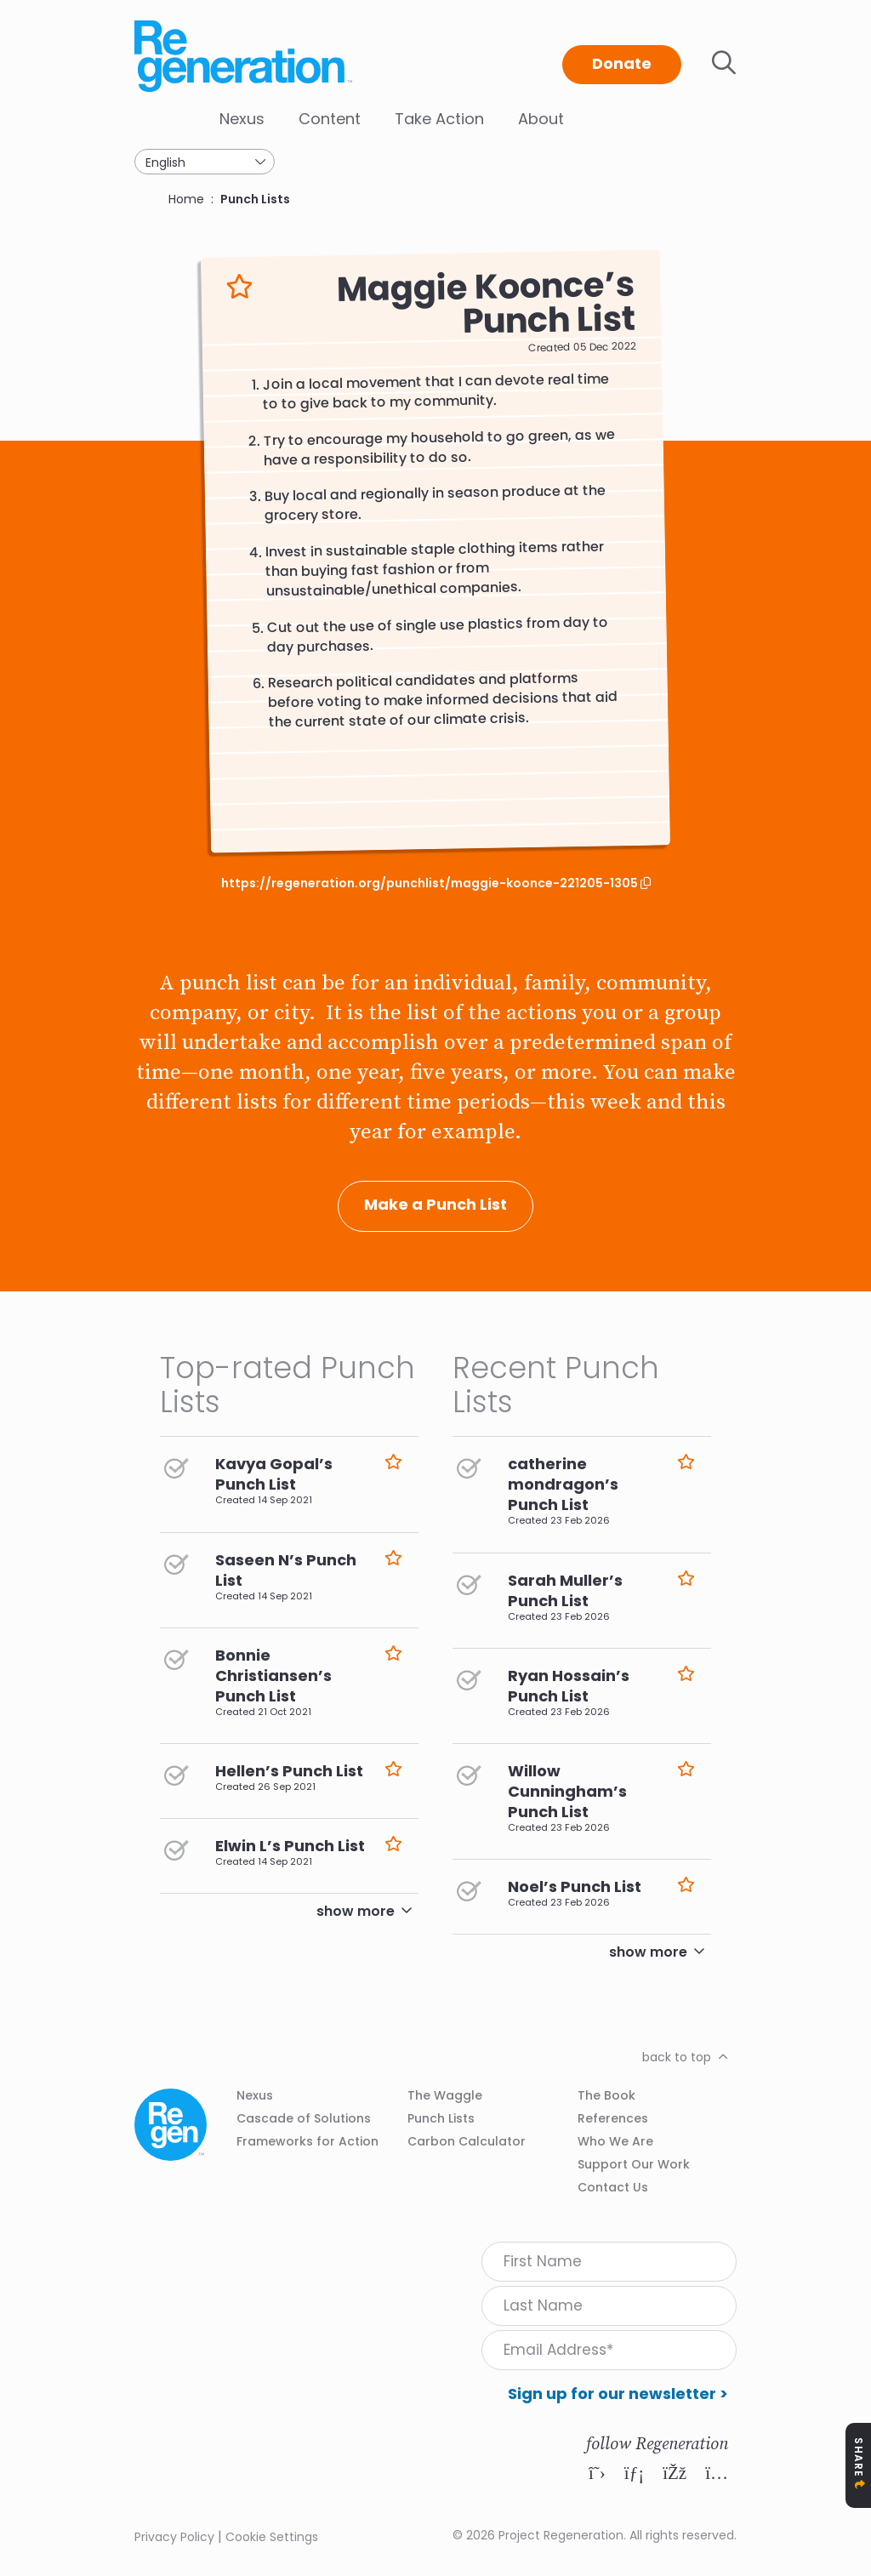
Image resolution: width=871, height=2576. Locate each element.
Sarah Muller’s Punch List (565, 1590)
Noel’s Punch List (574, 1886)
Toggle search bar (724, 62)
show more (355, 1911)
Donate (622, 63)
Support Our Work (634, 2164)
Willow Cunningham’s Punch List (567, 1791)
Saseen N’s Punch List (285, 1570)
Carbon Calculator (466, 2141)
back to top (676, 2057)
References (613, 2118)
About (541, 118)
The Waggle (444, 2095)
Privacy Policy (174, 2536)
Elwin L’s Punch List (290, 1845)
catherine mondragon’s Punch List (563, 1484)
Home (186, 199)
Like (239, 287)
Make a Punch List (435, 1204)
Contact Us (613, 2187)
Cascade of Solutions (303, 2118)
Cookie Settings (271, 2536)
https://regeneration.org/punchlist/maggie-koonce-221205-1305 (430, 883)
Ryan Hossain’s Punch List (568, 1686)
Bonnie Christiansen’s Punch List (273, 1675)
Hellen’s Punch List (289, 1770)
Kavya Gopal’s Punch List (274, 1474)
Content (330, 118)
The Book (606, 2095)
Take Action (439, 118)
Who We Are (615, 2141)
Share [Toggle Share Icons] (858, 2457)
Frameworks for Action (307, 2141)
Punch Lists (255, 199)
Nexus (242, 118)
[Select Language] (204, 161)
